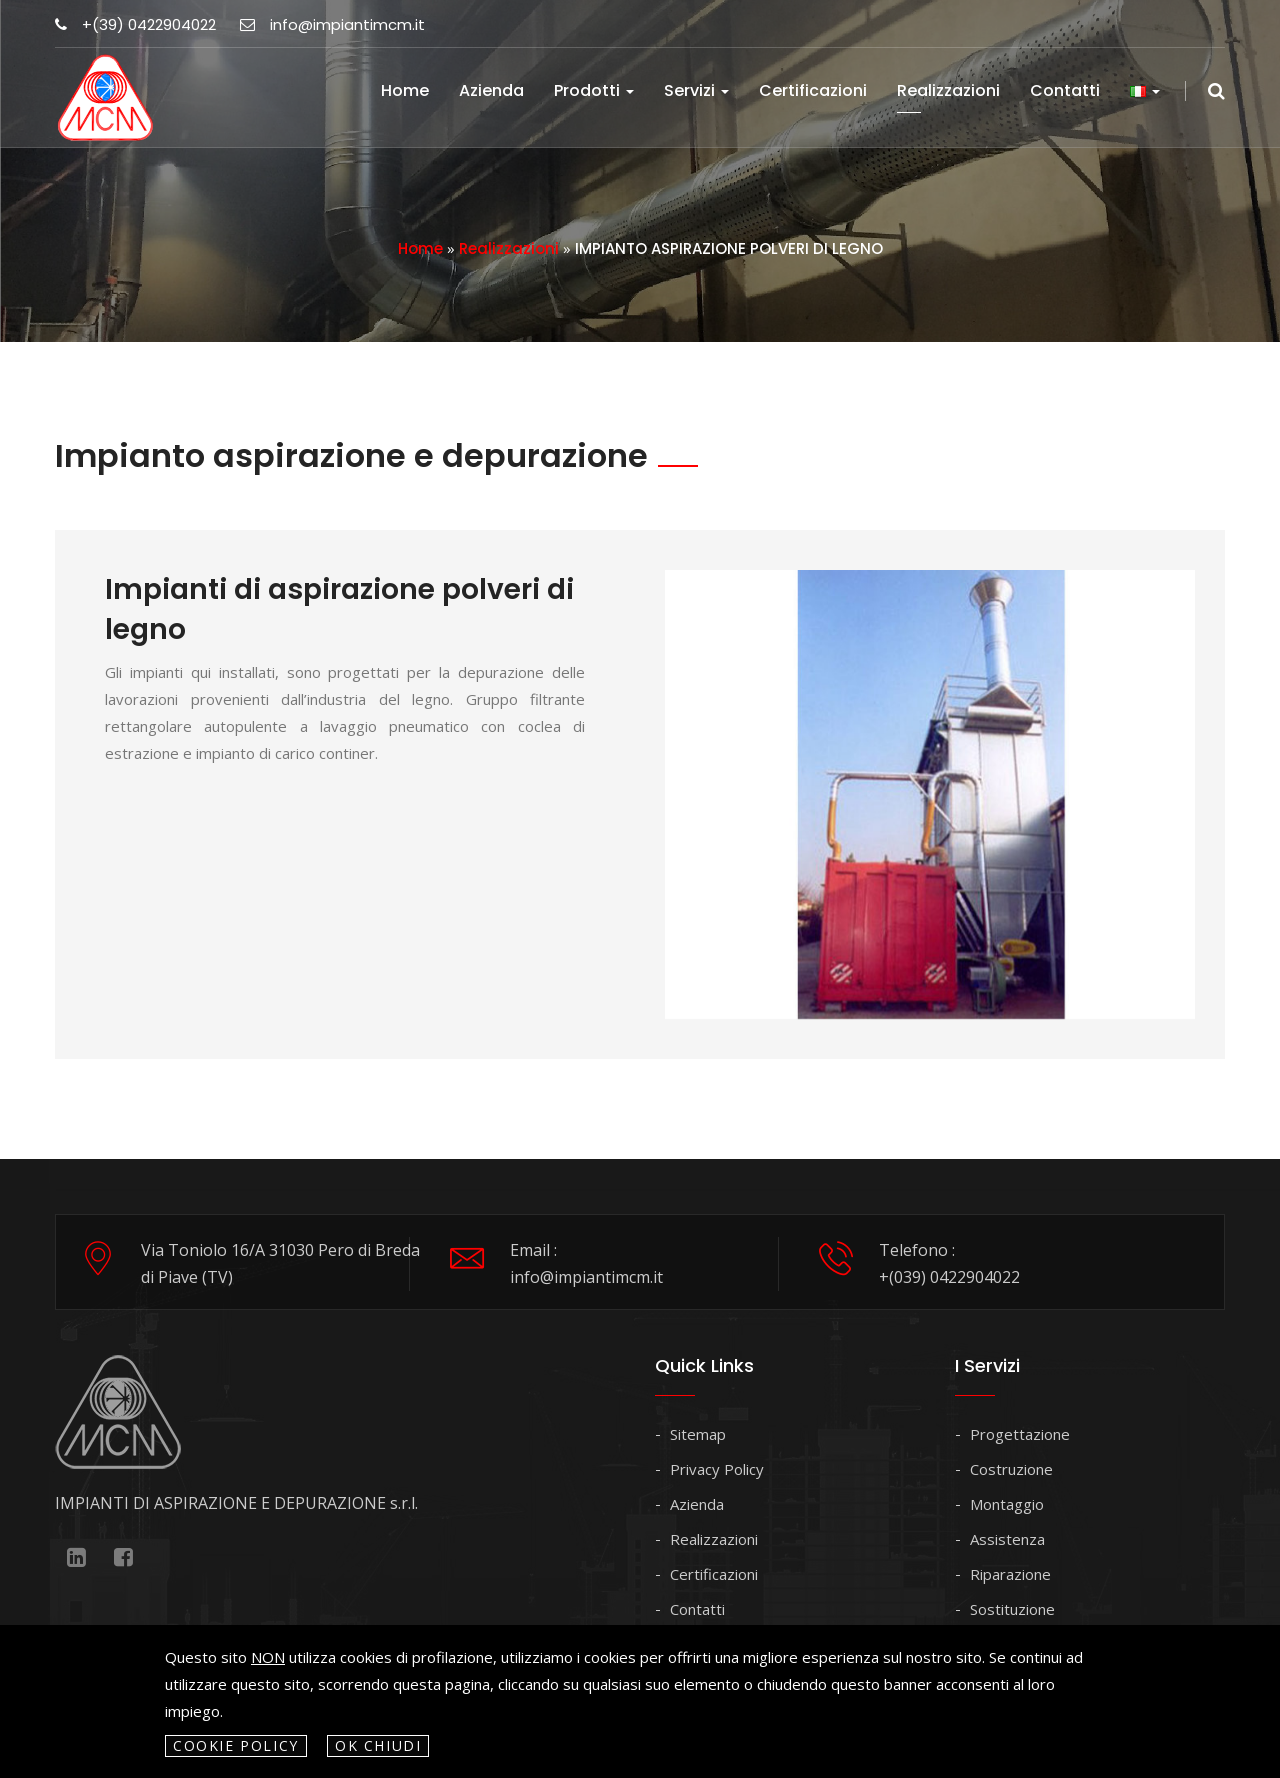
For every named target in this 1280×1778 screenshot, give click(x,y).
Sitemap (698, 1434)
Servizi (696, 90)
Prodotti (594, 90)
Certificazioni (813, 90)
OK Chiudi (378, 1745)
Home (405, 90)
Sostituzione (1012, 1609)
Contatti (1065, 90)
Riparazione (1010, 1574)
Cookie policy (236, 1745)
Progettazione (1020, 1434)
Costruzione (1011, 1469)
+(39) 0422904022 (135, 24)
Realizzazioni (948, 90)
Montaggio (1007, 1504)
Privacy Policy (717, 1469)
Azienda (491, 90)
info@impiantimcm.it (332, 24)
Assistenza (1007, 1539)
